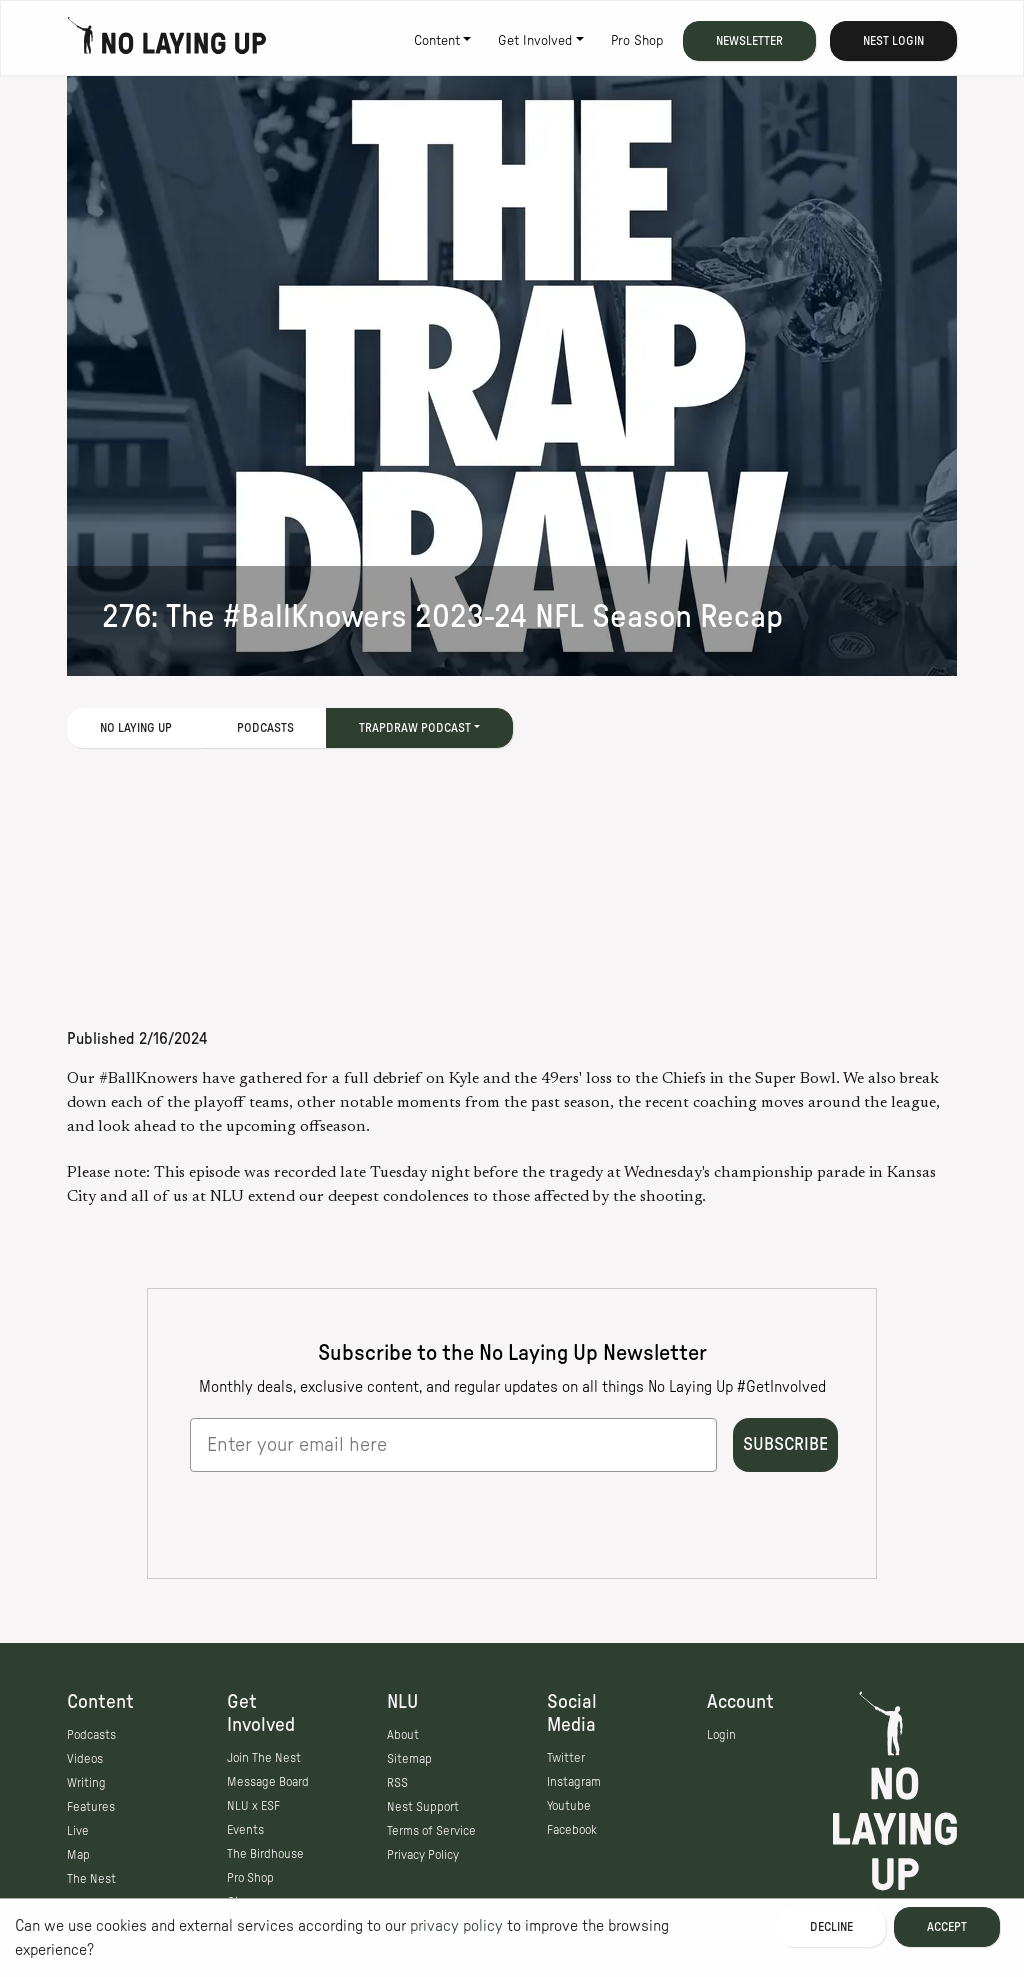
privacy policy (456, 1926)
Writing (86, 1783)
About (403, 1735)
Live (78, 1831)
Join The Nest (264, 1758)
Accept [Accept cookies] (947, 1927)
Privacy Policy (423, 1855)
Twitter (566, 1758)
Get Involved (535, 41)
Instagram (574, 1782)
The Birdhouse (265, 1854)
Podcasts (265, 728)
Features (91, 1807)
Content (437, 41)
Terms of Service (431, 1831)
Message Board (268, 1782)
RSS (397, 1783)
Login (721, 1735)
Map (78, 1855)
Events (245, 1830)
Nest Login (893, 41)
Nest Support (423, 1807)
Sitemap (409, 1759)
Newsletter (749, 41)
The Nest (91, 1879)
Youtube (569, 1806)
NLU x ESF (253, 1806)
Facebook (572, 1830)
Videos (85, 1759)
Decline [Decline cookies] (831, 1927)
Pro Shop (637, 41)
